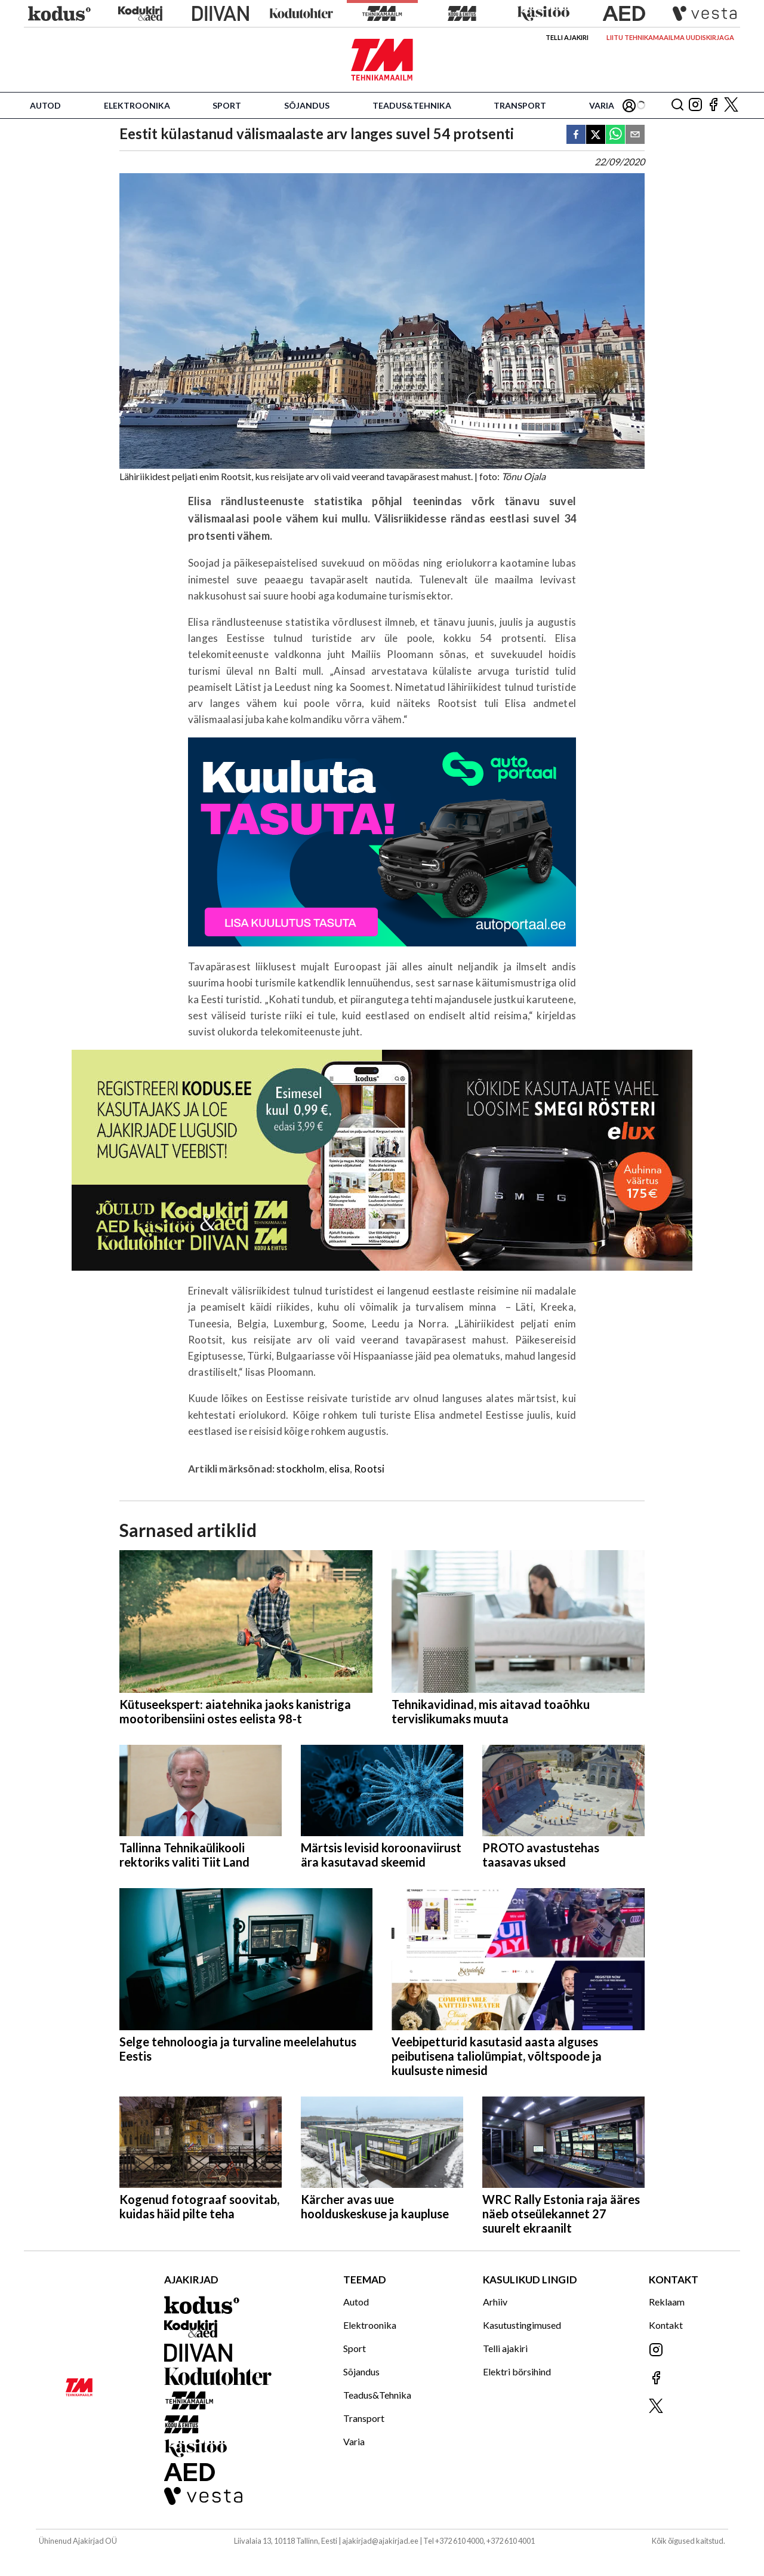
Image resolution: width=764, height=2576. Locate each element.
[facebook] (576, 135)
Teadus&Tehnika (411, 105)
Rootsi (369, 1468)
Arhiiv (495, 2301)
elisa (339, 1468)
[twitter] (595, 135)
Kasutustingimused (522, 2325)
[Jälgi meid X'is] (731, 105)
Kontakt (666, 2325)
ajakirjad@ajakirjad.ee (380, 2541)
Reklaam (667, 2301)
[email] (635, 135)
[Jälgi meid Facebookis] (713, 105)
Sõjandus (306, 105)
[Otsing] (677, 105)
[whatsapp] (615, 135)
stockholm (300, 1468)
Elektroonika (137, 105)
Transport (520, 105)
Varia (601, 105)
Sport (226, 105)
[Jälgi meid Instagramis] (695, 105)
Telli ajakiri (567, 37)
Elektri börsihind (517, 2371)
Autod (45, 105)
